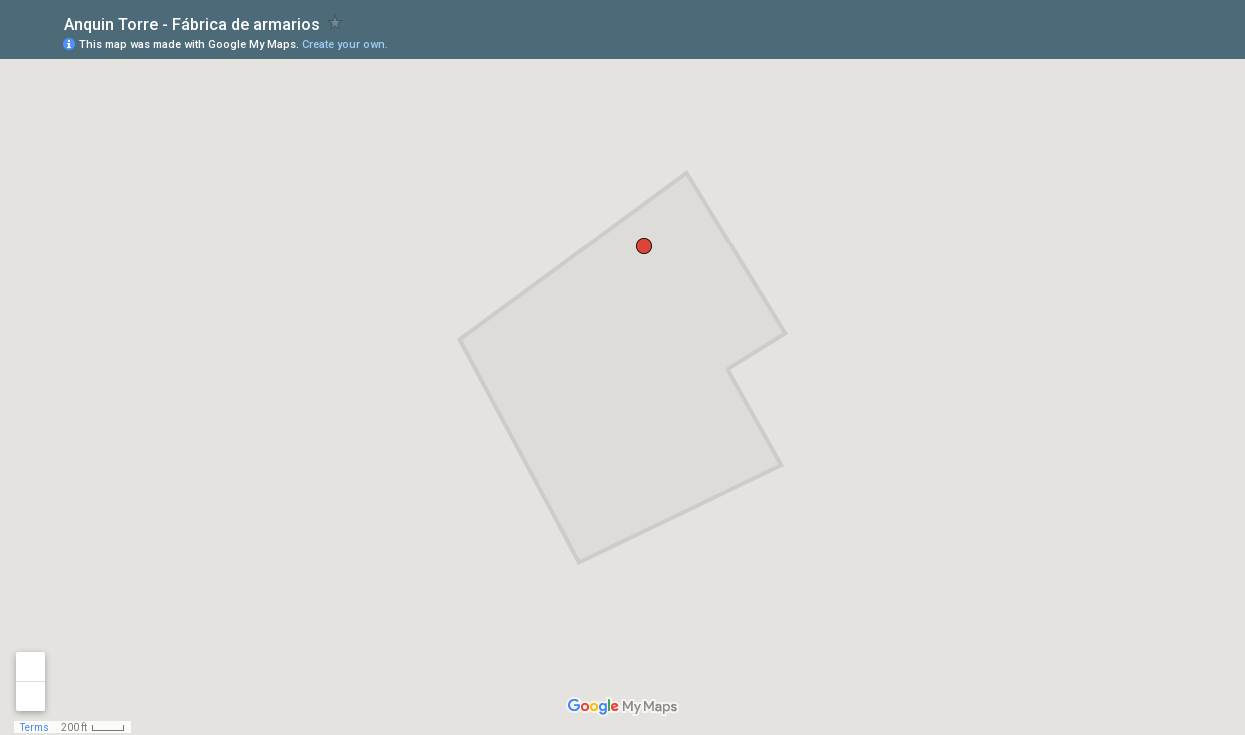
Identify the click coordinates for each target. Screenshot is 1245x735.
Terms (34, 727)
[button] (644, 246)
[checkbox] (335, 22)
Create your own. (345, 44)
